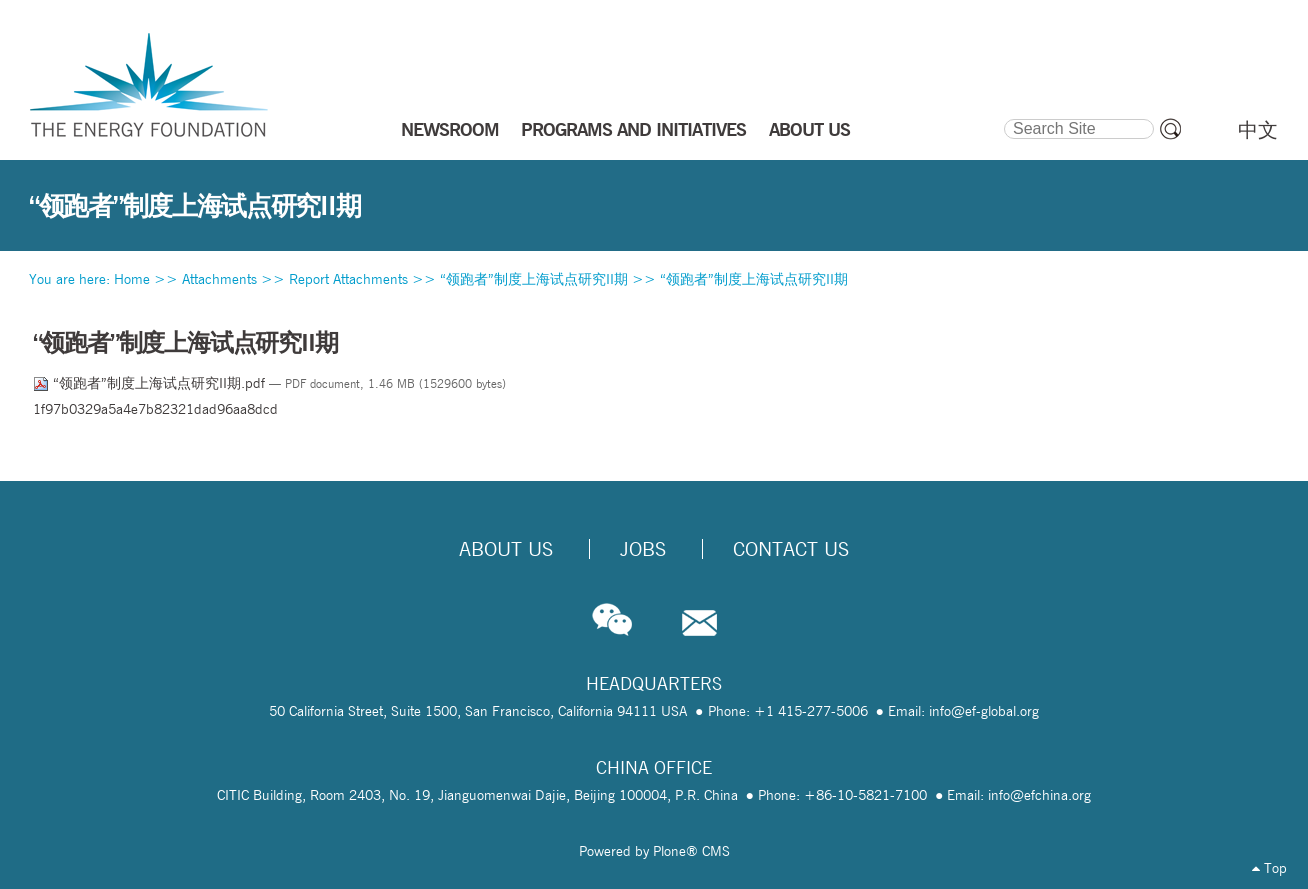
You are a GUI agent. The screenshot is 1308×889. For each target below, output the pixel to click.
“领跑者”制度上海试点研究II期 (534, 279)
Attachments (219, 279)
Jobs (643, 549)
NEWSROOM (450, 129)
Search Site (1002, 116)
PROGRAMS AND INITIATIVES (633, 129)
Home (132, 279)
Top (1269, 868)
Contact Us (791, 549)
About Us (506, 549)
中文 (1258, 130)
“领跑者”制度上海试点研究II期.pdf (151, 383)
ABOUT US (809, 129)
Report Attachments (348, 279)
